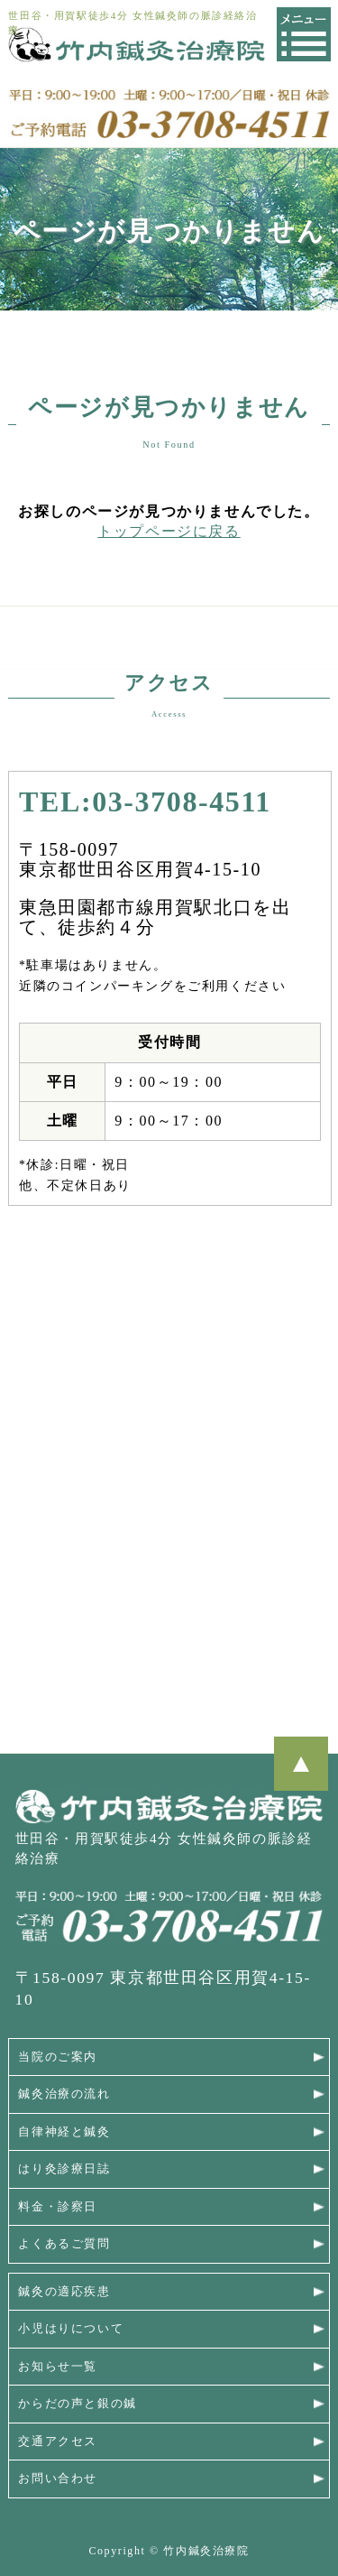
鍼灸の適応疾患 (64, 2291)
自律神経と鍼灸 (64, 2132)
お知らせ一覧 (57, 2366)
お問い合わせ (57, 2478)
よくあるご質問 (64, 2244)
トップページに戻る (168, 531)
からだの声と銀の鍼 (77, 2403)
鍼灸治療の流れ (64, 2094)
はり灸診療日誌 (64, 2169)
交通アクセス (57, 2441)
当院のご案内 (57, 2057)
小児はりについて (70, 2328)
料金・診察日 (57, 2207)
